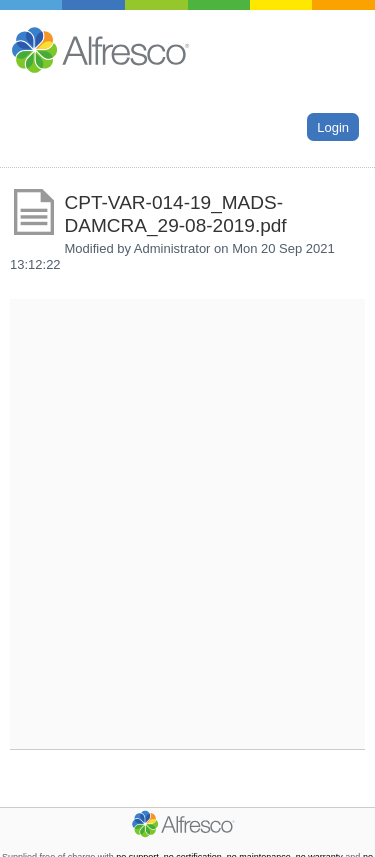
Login (333, 126)
